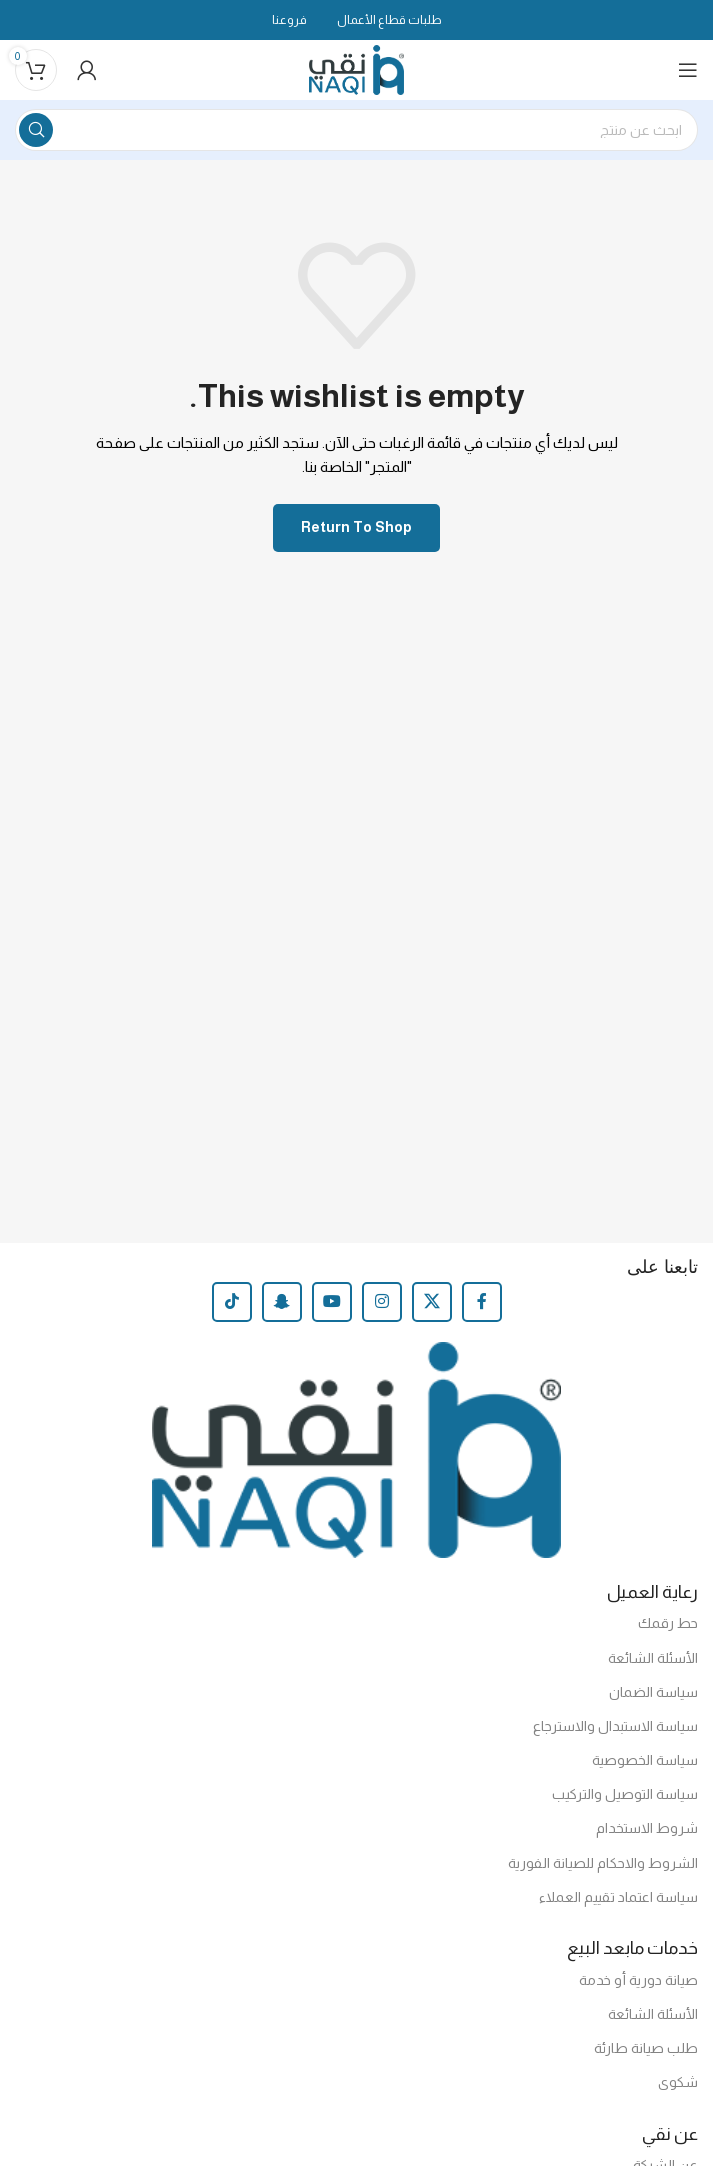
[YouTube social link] (332, 1302)
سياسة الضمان (653, 1692)
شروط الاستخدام (647, 1828)
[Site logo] (356, 68)
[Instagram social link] (382, 1302)
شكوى (678, 2082)
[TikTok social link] (232, 1302)
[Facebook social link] (482, 1302)
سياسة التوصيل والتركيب (625, 1794)
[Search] (356, 130)
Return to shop (356, 527)
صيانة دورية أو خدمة (638, 1980)
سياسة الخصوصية (645, 1760)
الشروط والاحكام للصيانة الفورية (603, 1863)
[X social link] (432, 1302)
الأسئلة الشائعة (653, 1658)
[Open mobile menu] (688, 70)
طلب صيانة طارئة (646, 2048)
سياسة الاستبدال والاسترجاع (615, 1726)
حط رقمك (668, 1623)
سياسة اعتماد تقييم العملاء (618, 1897)
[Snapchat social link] (282, 1302)
